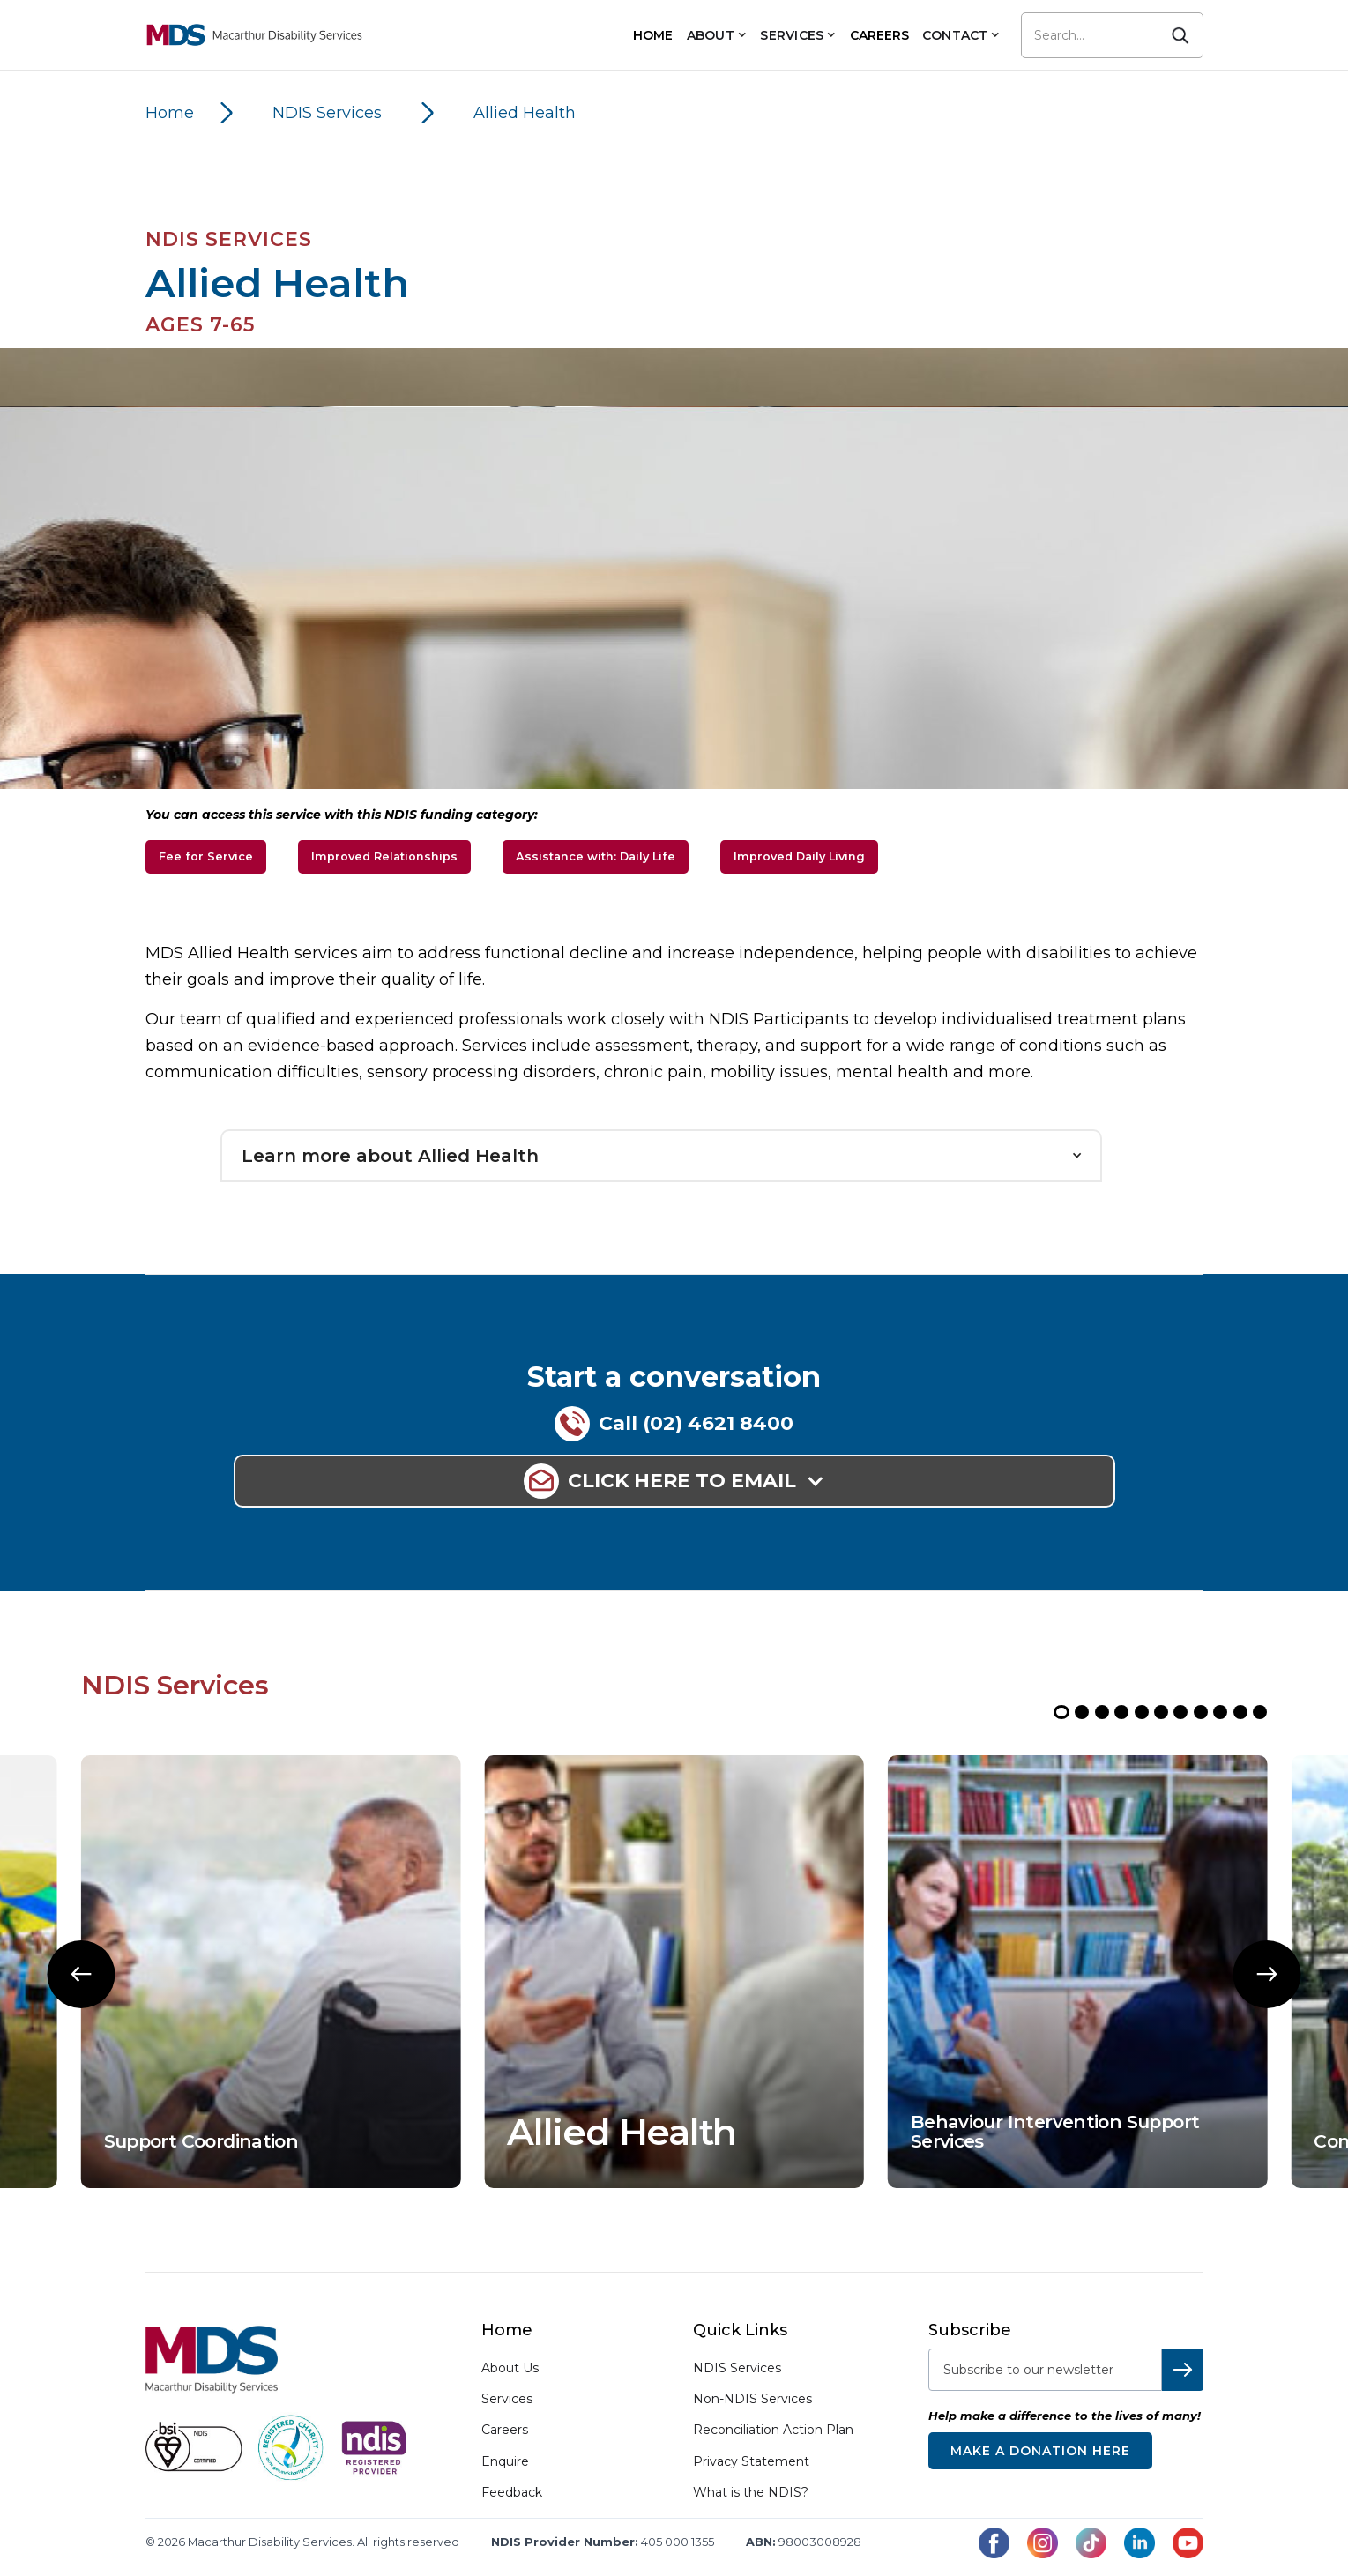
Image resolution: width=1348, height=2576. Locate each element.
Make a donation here (1040, 2451)
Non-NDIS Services (752, 2399)
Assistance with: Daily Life (595, 856)
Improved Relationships (384, 856)
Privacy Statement (751, 2461)
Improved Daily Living (799, 856)
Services (506, 2399)
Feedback (511, 2492)
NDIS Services (737, 2368)
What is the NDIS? (750, 2492)
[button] (717, 35)
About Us (510, 2368)
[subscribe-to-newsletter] (1044, 2370)
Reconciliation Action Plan (773, 2430)
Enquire (505, 2461)
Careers (504, 2430)
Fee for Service (206, 856)
